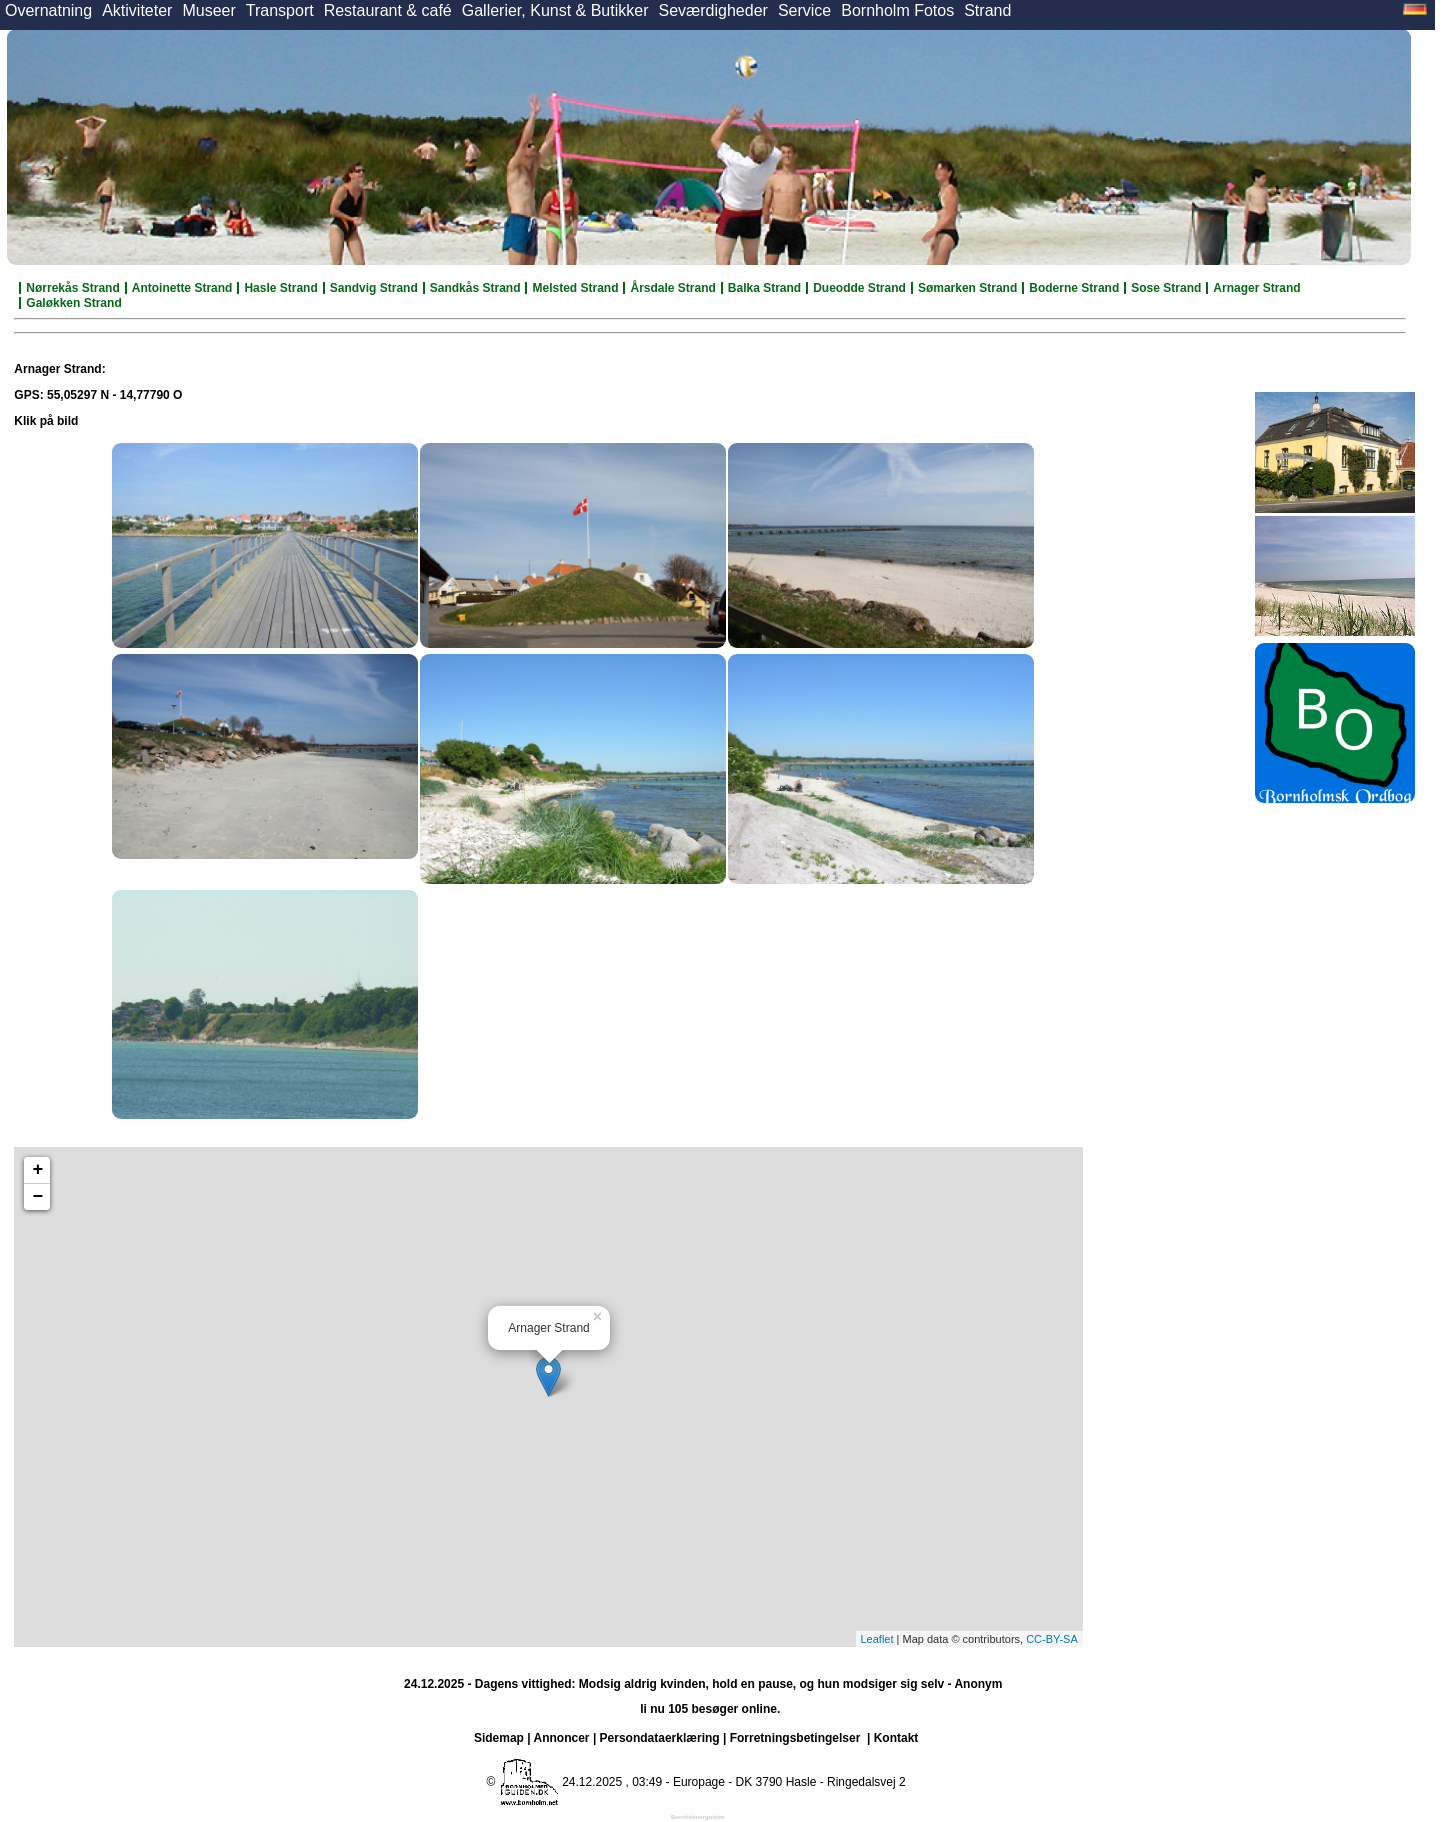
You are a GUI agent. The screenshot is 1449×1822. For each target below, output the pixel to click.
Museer (208, 10)
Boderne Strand (1074, 288)
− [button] (37, 1197)
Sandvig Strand (374, 288)
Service (804, 10)
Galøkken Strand (73, 303)
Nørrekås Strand (72, 288)
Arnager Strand (1256, 288)
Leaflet (877, 1639)
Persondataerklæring (660, 1738)
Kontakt (896, 1738)
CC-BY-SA (1052, 1639)
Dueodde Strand (859, 288)
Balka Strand (764, 288)
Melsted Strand (575, 288)
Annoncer (562, 1738)
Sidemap (499, 1738)
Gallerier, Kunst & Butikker (555, 10)
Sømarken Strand (967, 288)
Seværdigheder (712, 10)
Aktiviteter (137, 10)
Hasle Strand (280, 288)
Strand (987, 10)
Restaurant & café (388, 10)
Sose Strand (1166, 288)
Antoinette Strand (182, 288)
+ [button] (37, 1170)
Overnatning (48, 10)
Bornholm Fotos (897, 10)
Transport (280, 10)
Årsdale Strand (672, 288)
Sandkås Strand (475, 288)
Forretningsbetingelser (795, 1738)
